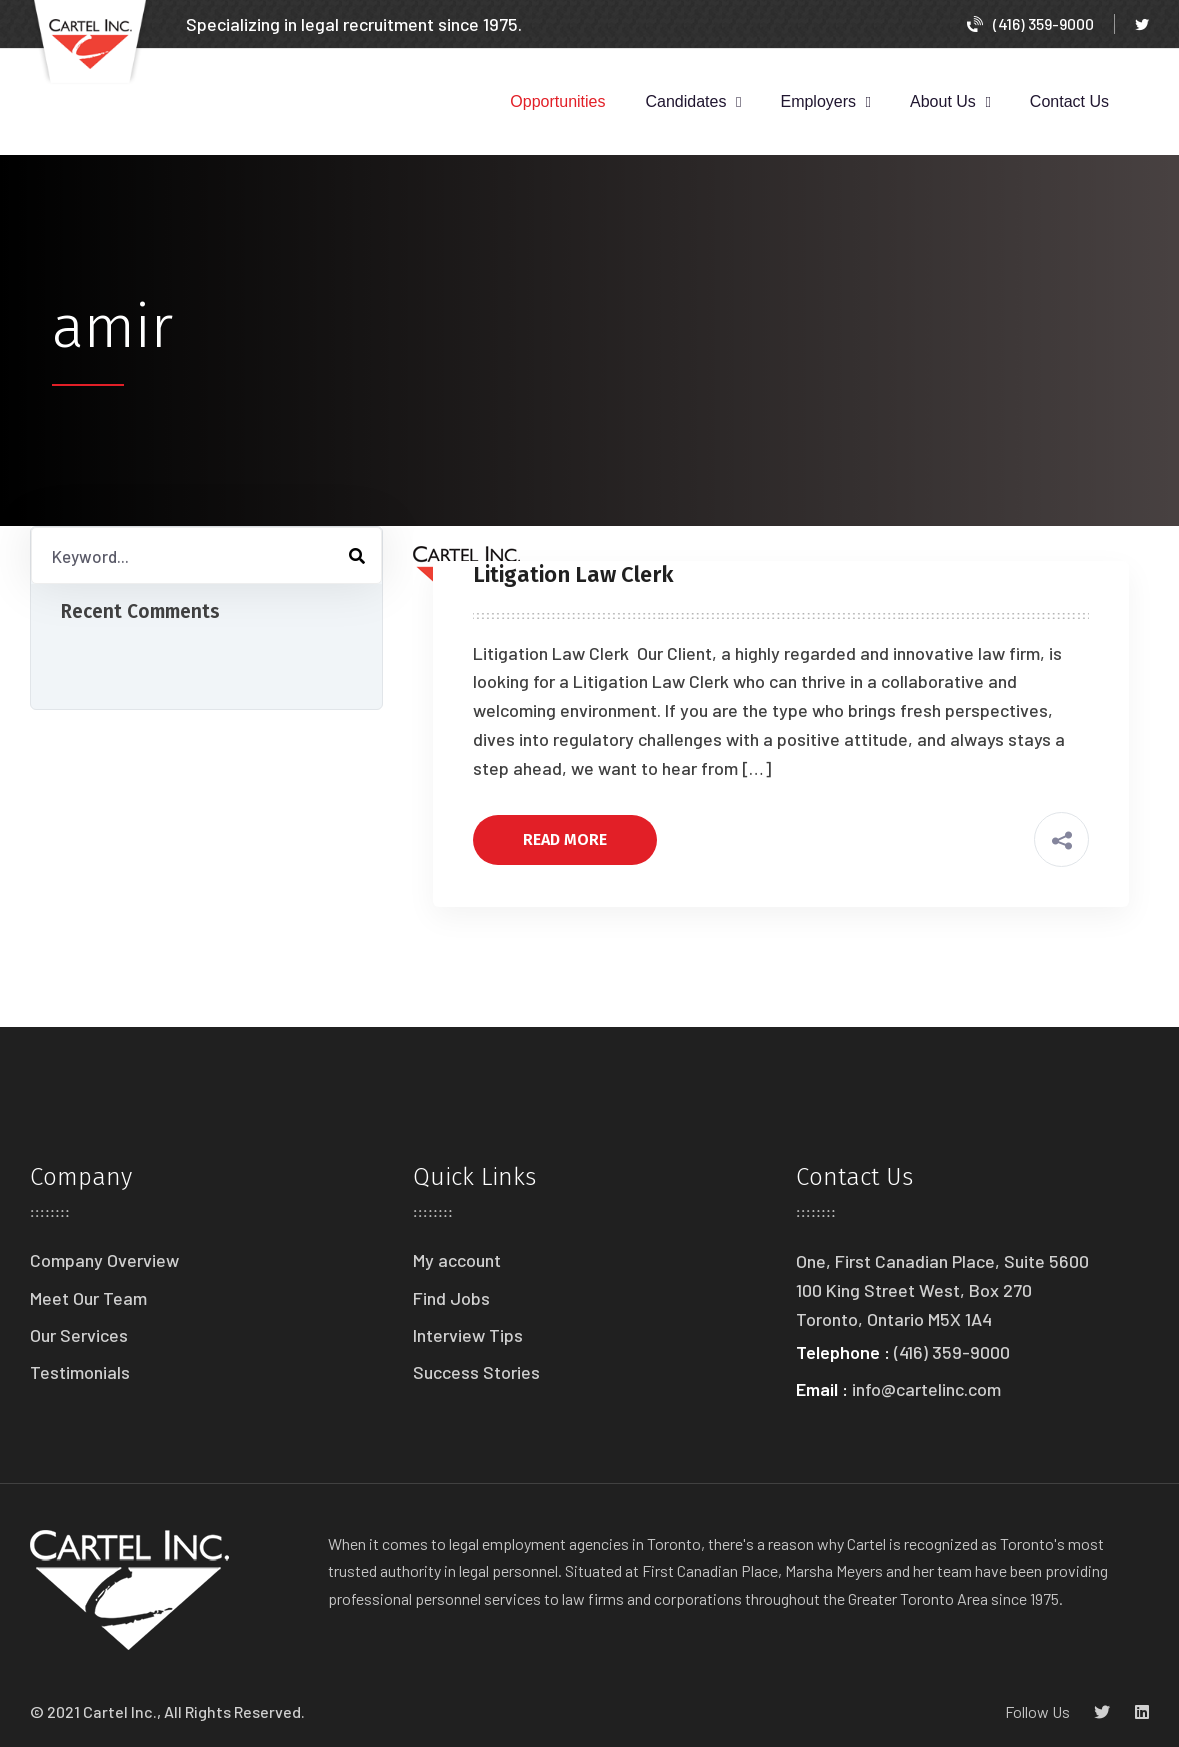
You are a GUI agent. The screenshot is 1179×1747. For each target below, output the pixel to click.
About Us (943, 101)
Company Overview (104, 1260)
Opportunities (557, 101)
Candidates (686, 101)
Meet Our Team (88, 1298)
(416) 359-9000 (1030, 23)
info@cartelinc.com (926, 1389)
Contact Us (1069, 101)
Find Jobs (451, 1298)
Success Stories (476, 1372)
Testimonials (80, 1372)
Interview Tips (468, 1335)
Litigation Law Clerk (576, 574)
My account (457, 1260)
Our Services (79, 1335)
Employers (818, 101)
